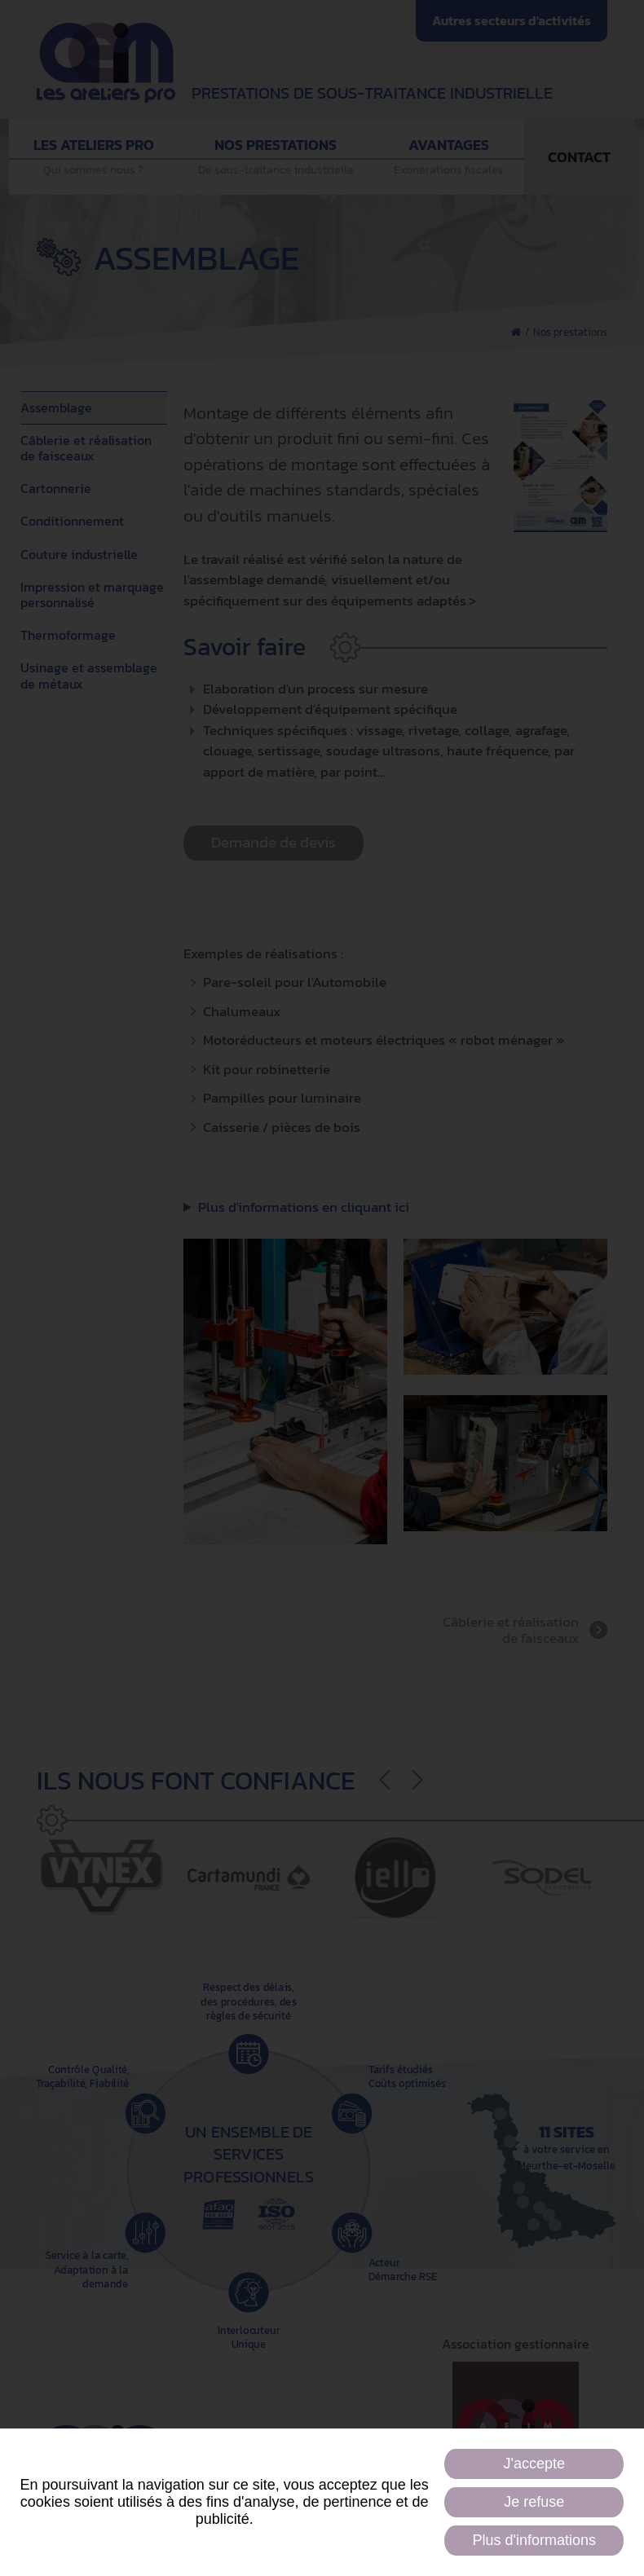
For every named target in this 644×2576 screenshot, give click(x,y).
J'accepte (533, 2463)
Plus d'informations (534, 2540)
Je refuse (534, 2502)
